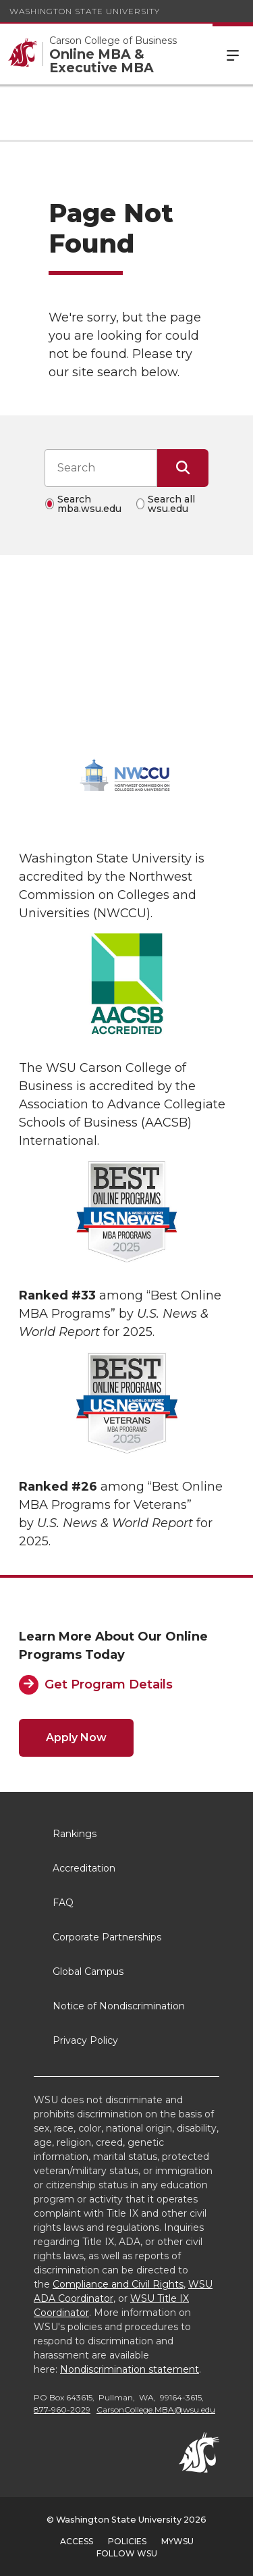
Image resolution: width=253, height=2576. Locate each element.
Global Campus (88, 1971)
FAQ (63, 1903)
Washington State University (84, 11)
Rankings (74, 1834)
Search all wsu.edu (171, 503)
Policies (127, 2541)
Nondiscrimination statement (129, 2369)
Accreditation (84, 1868)
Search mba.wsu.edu (89, 503)
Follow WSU (126, 2553)
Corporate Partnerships (107, 1937)
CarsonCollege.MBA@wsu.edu (155, 2409)
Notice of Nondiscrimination (119, 2006)
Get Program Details (109, 1684)
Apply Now (76, 1737)
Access (76, 2541)
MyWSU (177, 2541)
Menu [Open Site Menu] (233, 54)
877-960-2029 (62, 2409)
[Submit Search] (182, 468)
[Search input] (101, 468)
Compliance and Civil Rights (118, 2284)
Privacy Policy (85, 2040)
